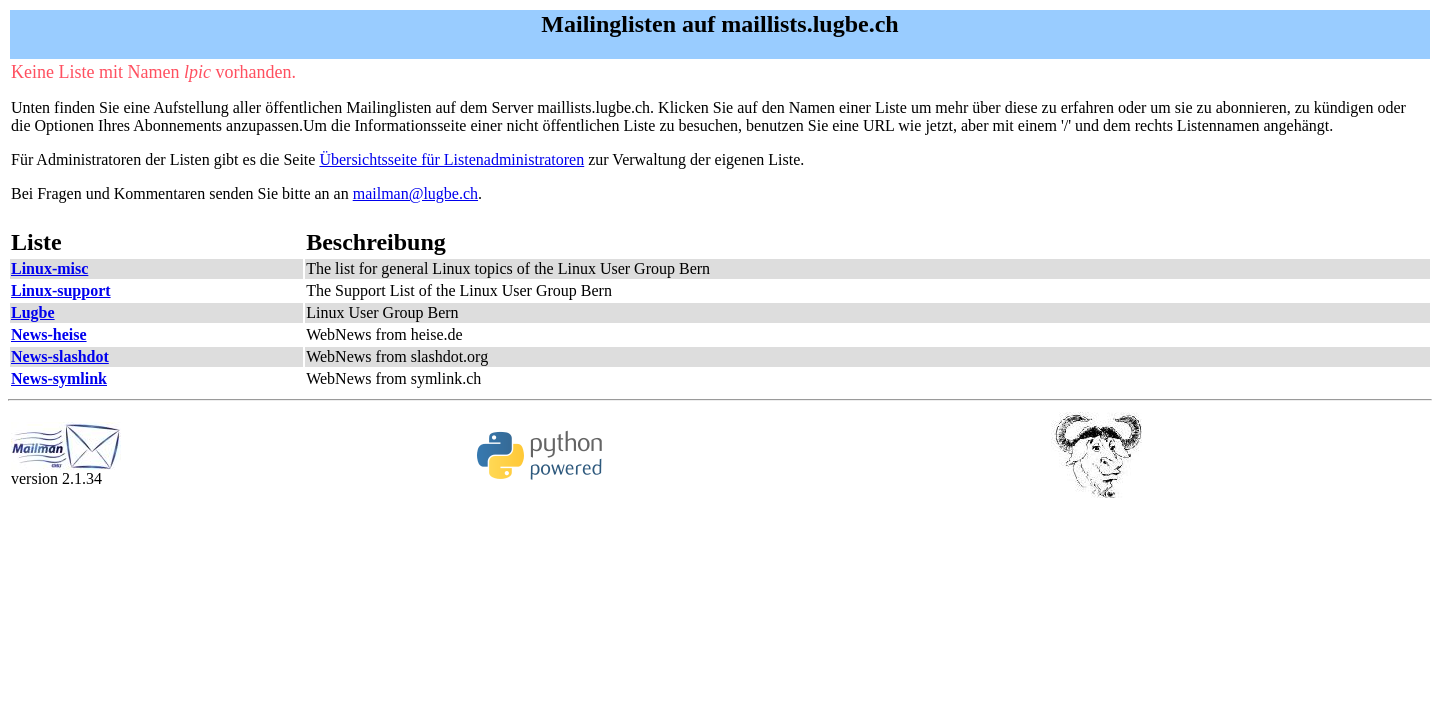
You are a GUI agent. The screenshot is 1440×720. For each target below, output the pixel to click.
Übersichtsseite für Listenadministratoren (451, 159)
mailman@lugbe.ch (415, 193)
